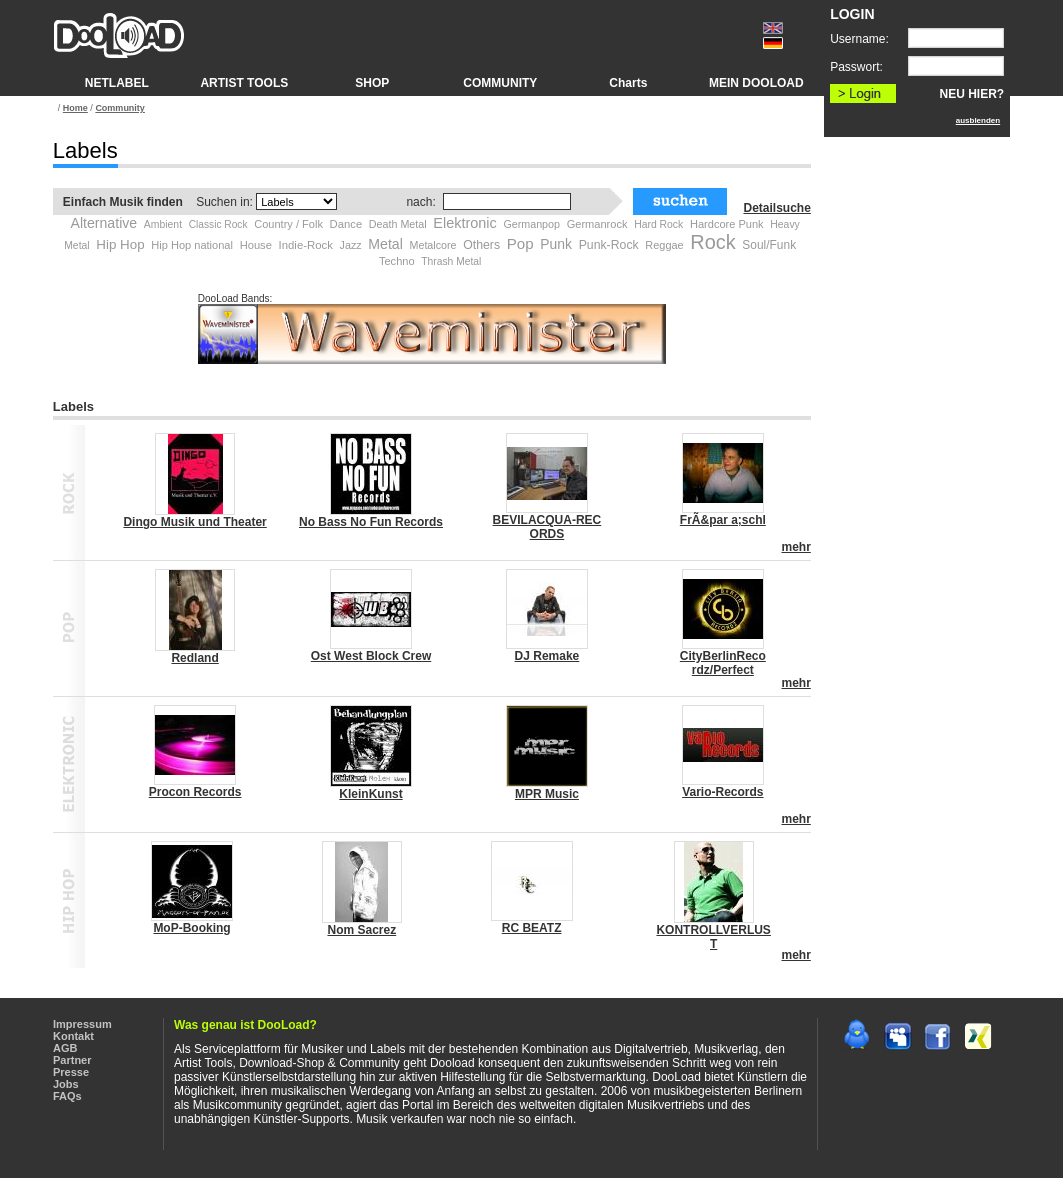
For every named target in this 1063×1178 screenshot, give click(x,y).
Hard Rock (658, 224)
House (256, 245)
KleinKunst (370, 794)
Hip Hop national (192, 245)
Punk (556, 244)
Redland (194, 658)
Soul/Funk (769, 245)
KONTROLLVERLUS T (713, 937)
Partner (72, 1060)
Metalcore (433, 245)
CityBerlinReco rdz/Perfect (723, 663)
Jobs (66, 1084)
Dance (346, 224)
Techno (397, 261)
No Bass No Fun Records (371, 522)
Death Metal (398, 224)
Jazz (351, 245)
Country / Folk (288, 224)
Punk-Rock (609, 245)
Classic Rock (218, 224)
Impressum (82, 1024)
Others (481, 245)
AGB (65, 1048)
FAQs (67, 1096)
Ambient (163, 224)
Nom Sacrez (361, 930)
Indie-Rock (306, 245)
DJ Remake (547, 656)
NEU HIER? (972, 94)
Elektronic (464, 223)
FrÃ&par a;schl (723, 520)
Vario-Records (722, 792)
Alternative (104, 223)
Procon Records (195, 792)
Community (120, 108)
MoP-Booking (191, 928)
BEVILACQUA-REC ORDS (547, 527)
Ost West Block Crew (371, 656)
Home (75, 108)
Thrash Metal (451, 261)
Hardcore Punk (727, 224)
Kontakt (73, 1036)
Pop (520, 243)
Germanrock (597, 224)
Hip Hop (120, 244)
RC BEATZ (532, 928)
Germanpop (531, 224)
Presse (71, 1072)
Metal (385, 244)
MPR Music (547, 794)
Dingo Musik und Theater (194, 522)
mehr (795, 547)
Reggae (664, 245)
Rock (712, 242)
